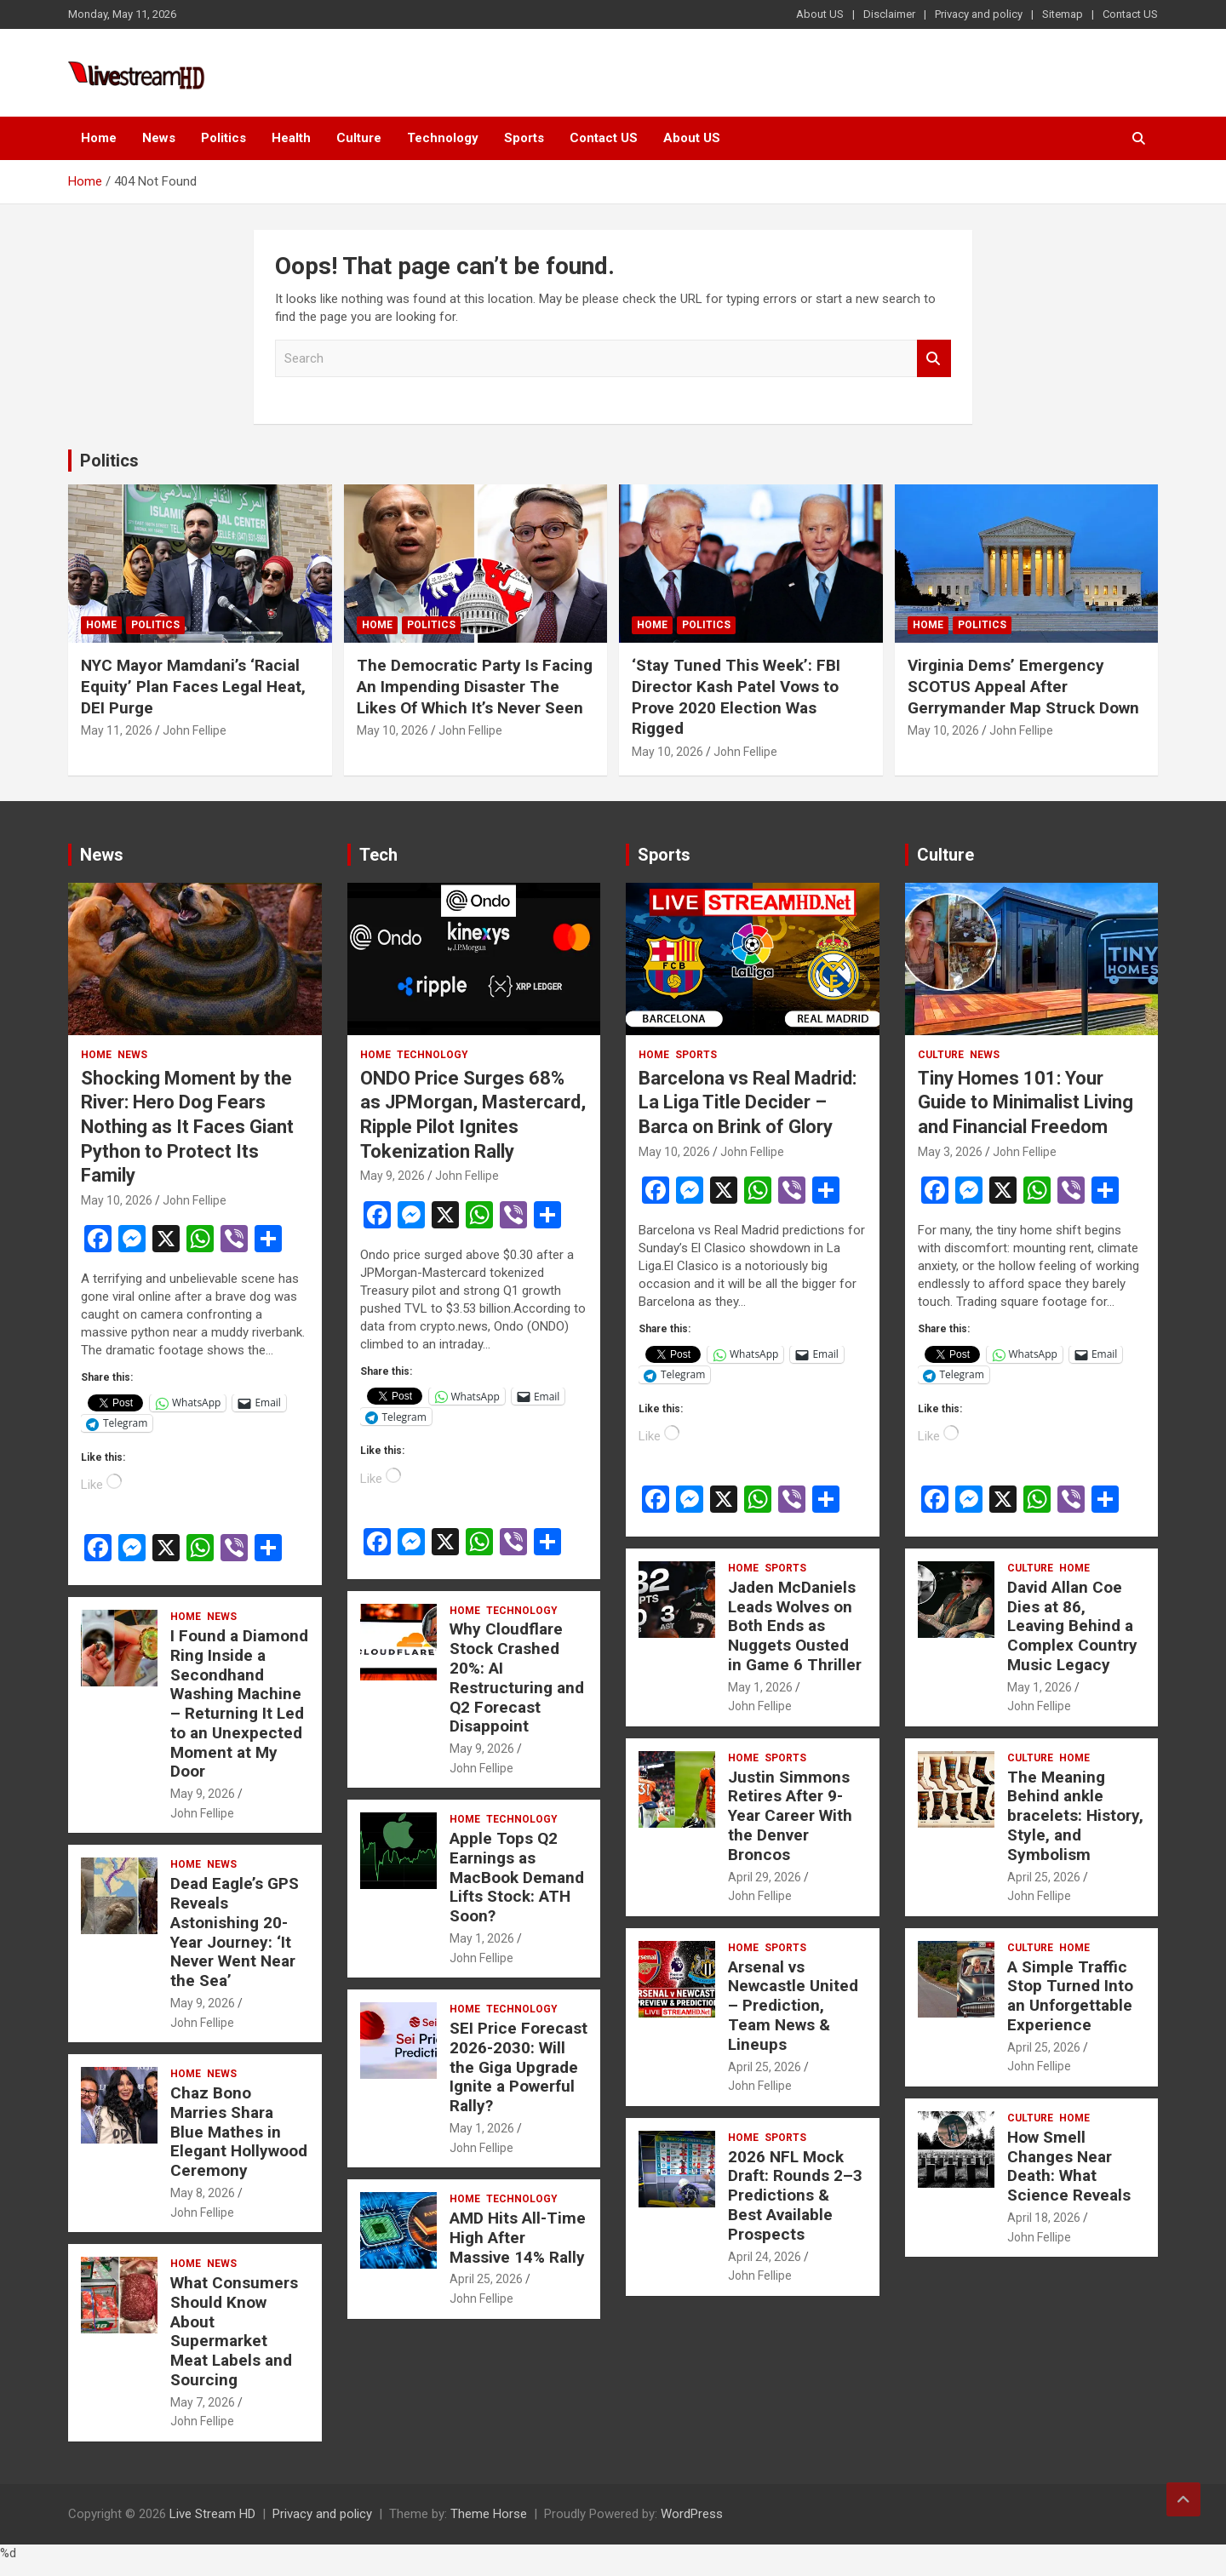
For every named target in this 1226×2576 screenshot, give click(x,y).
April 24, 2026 (764, 2257)
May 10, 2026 (392, 730)
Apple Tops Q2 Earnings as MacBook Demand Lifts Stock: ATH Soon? (517, 1877)
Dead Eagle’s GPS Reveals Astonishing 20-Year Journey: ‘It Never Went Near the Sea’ (234, 1932)
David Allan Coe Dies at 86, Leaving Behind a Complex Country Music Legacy (1072, 1625)
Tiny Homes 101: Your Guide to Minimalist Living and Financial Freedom (1025, 1102)
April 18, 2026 (1043, 2217)
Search (934, 359)
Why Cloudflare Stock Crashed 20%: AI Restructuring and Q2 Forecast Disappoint (517, 1677)
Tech (378, 854)
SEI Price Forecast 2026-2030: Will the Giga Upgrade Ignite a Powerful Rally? (518, 2066)
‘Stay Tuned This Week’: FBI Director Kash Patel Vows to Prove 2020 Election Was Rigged (736, 696)
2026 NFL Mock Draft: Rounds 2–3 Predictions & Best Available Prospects (795, 2195)
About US (820, 14)
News (158, 138)
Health (291, 138)
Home (99, 138)
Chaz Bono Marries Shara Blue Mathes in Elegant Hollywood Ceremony (238, 2131)
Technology (442, 138)
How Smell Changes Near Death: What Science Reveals (1069, 2166)
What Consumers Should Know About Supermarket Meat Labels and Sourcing (234, 2331)
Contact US (1130, 14)
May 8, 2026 (202, 2193)
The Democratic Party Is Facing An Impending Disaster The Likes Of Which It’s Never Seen (475, 686)
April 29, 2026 (764, 1877)
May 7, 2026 (202, 2402)
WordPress (692, 2514)
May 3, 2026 (950, 1152)
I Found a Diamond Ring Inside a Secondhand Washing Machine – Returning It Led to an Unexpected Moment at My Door (239, 1704)
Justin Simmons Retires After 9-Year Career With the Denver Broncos (790, 1815)
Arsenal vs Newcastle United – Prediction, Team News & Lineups (793, 2005)
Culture (358, 138)
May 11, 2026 (116, 730)
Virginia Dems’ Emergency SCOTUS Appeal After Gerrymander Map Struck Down (1023, 686)
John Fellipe (194, 730)
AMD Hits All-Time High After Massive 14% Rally (518, 2237)
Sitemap (1062, 14)
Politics (223, 138)
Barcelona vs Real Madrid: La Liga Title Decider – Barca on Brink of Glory (747, 1102)
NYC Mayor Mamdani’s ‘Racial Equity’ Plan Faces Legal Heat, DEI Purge (193, 686)
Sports (524, 138)
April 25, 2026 (486, 2279)
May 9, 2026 (202, 1793)
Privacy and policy (979, 14)
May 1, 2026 (482, 1938)
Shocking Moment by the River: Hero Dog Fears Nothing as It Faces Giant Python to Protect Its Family (187, 1127)
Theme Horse (488, 2514)
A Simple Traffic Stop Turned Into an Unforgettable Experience (1070, 1996)
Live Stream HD (212, 2514)
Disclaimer (889, 14)
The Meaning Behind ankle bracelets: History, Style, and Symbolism (1075, 1815)
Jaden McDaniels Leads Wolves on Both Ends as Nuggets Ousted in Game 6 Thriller (795, 1625)
